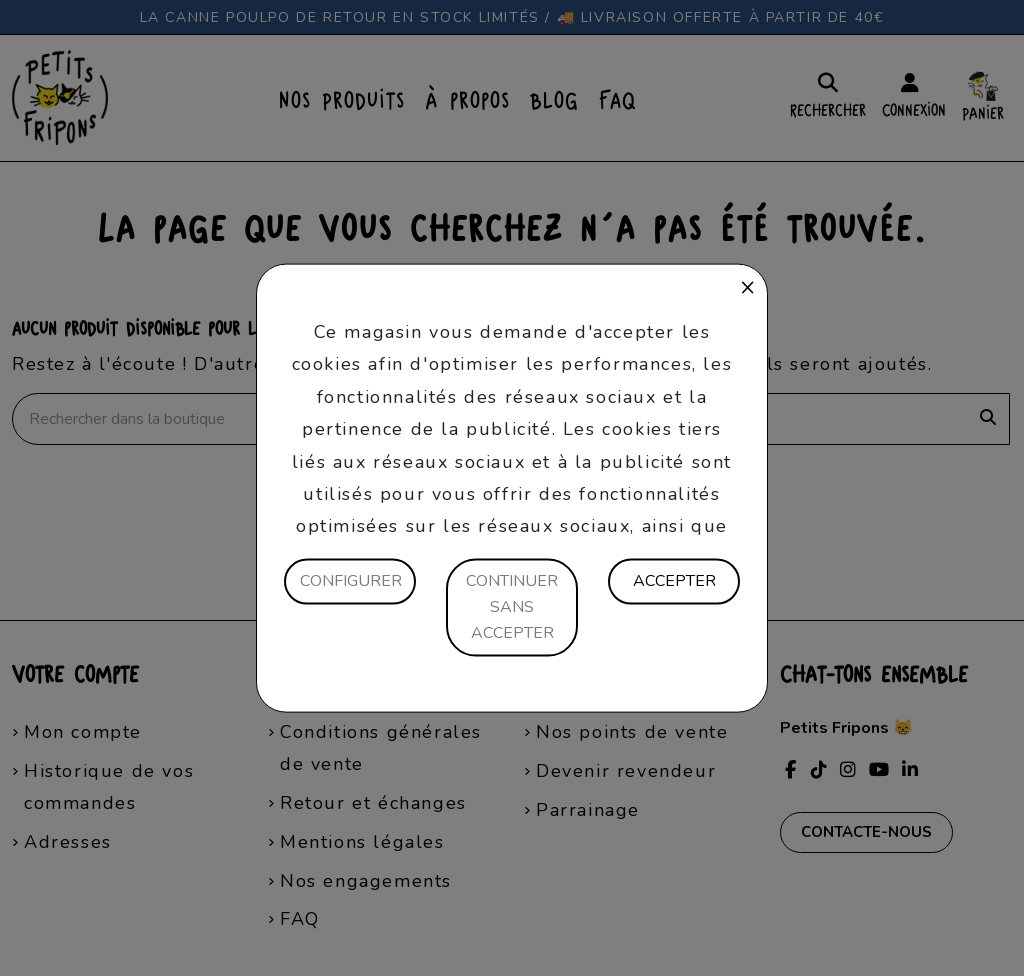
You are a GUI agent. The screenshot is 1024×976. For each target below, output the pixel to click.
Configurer (351, 581)
